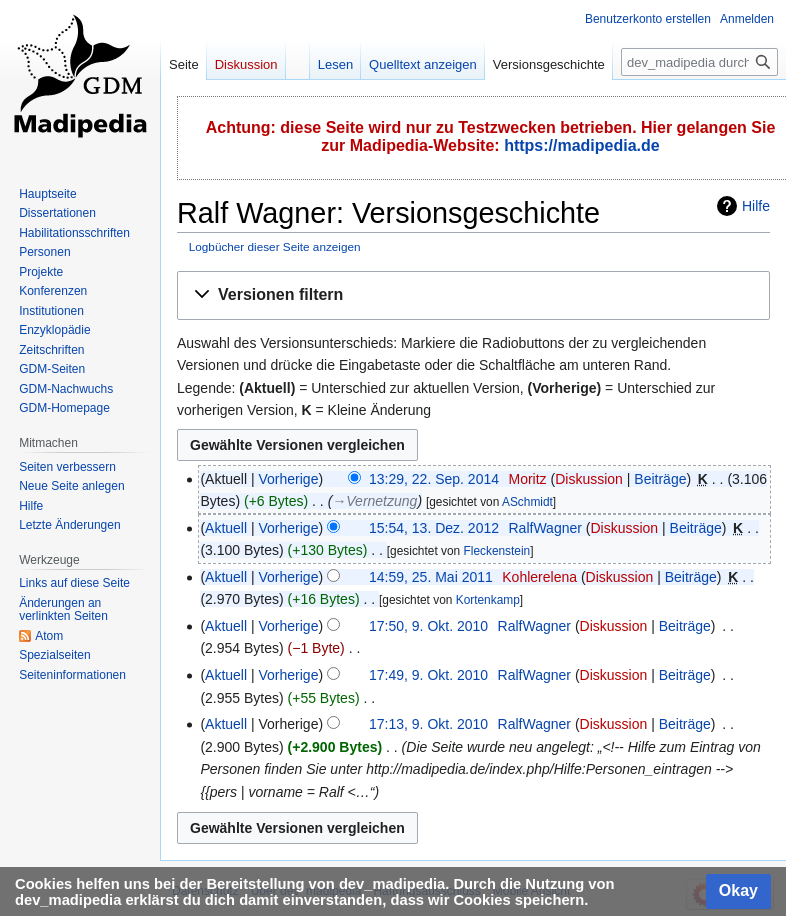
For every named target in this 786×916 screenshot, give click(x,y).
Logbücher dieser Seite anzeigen (275, 246)
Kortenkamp (488, 600)
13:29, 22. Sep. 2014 (434, 479)
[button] (473, 295)
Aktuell (226, 528)
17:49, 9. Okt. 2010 (428, 675)
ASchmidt (527, 502)
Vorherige (289, 479)
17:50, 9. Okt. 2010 (428, 626)
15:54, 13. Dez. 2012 (434, 528)
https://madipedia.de (582, 145)
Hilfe (756, 206)
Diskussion (589, 479)
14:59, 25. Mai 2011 (431, 577)
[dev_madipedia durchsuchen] (699, 62)
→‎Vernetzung (374, 501)
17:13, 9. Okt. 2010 (428, 724)
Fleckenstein (496, 551)
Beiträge (660, 479)
